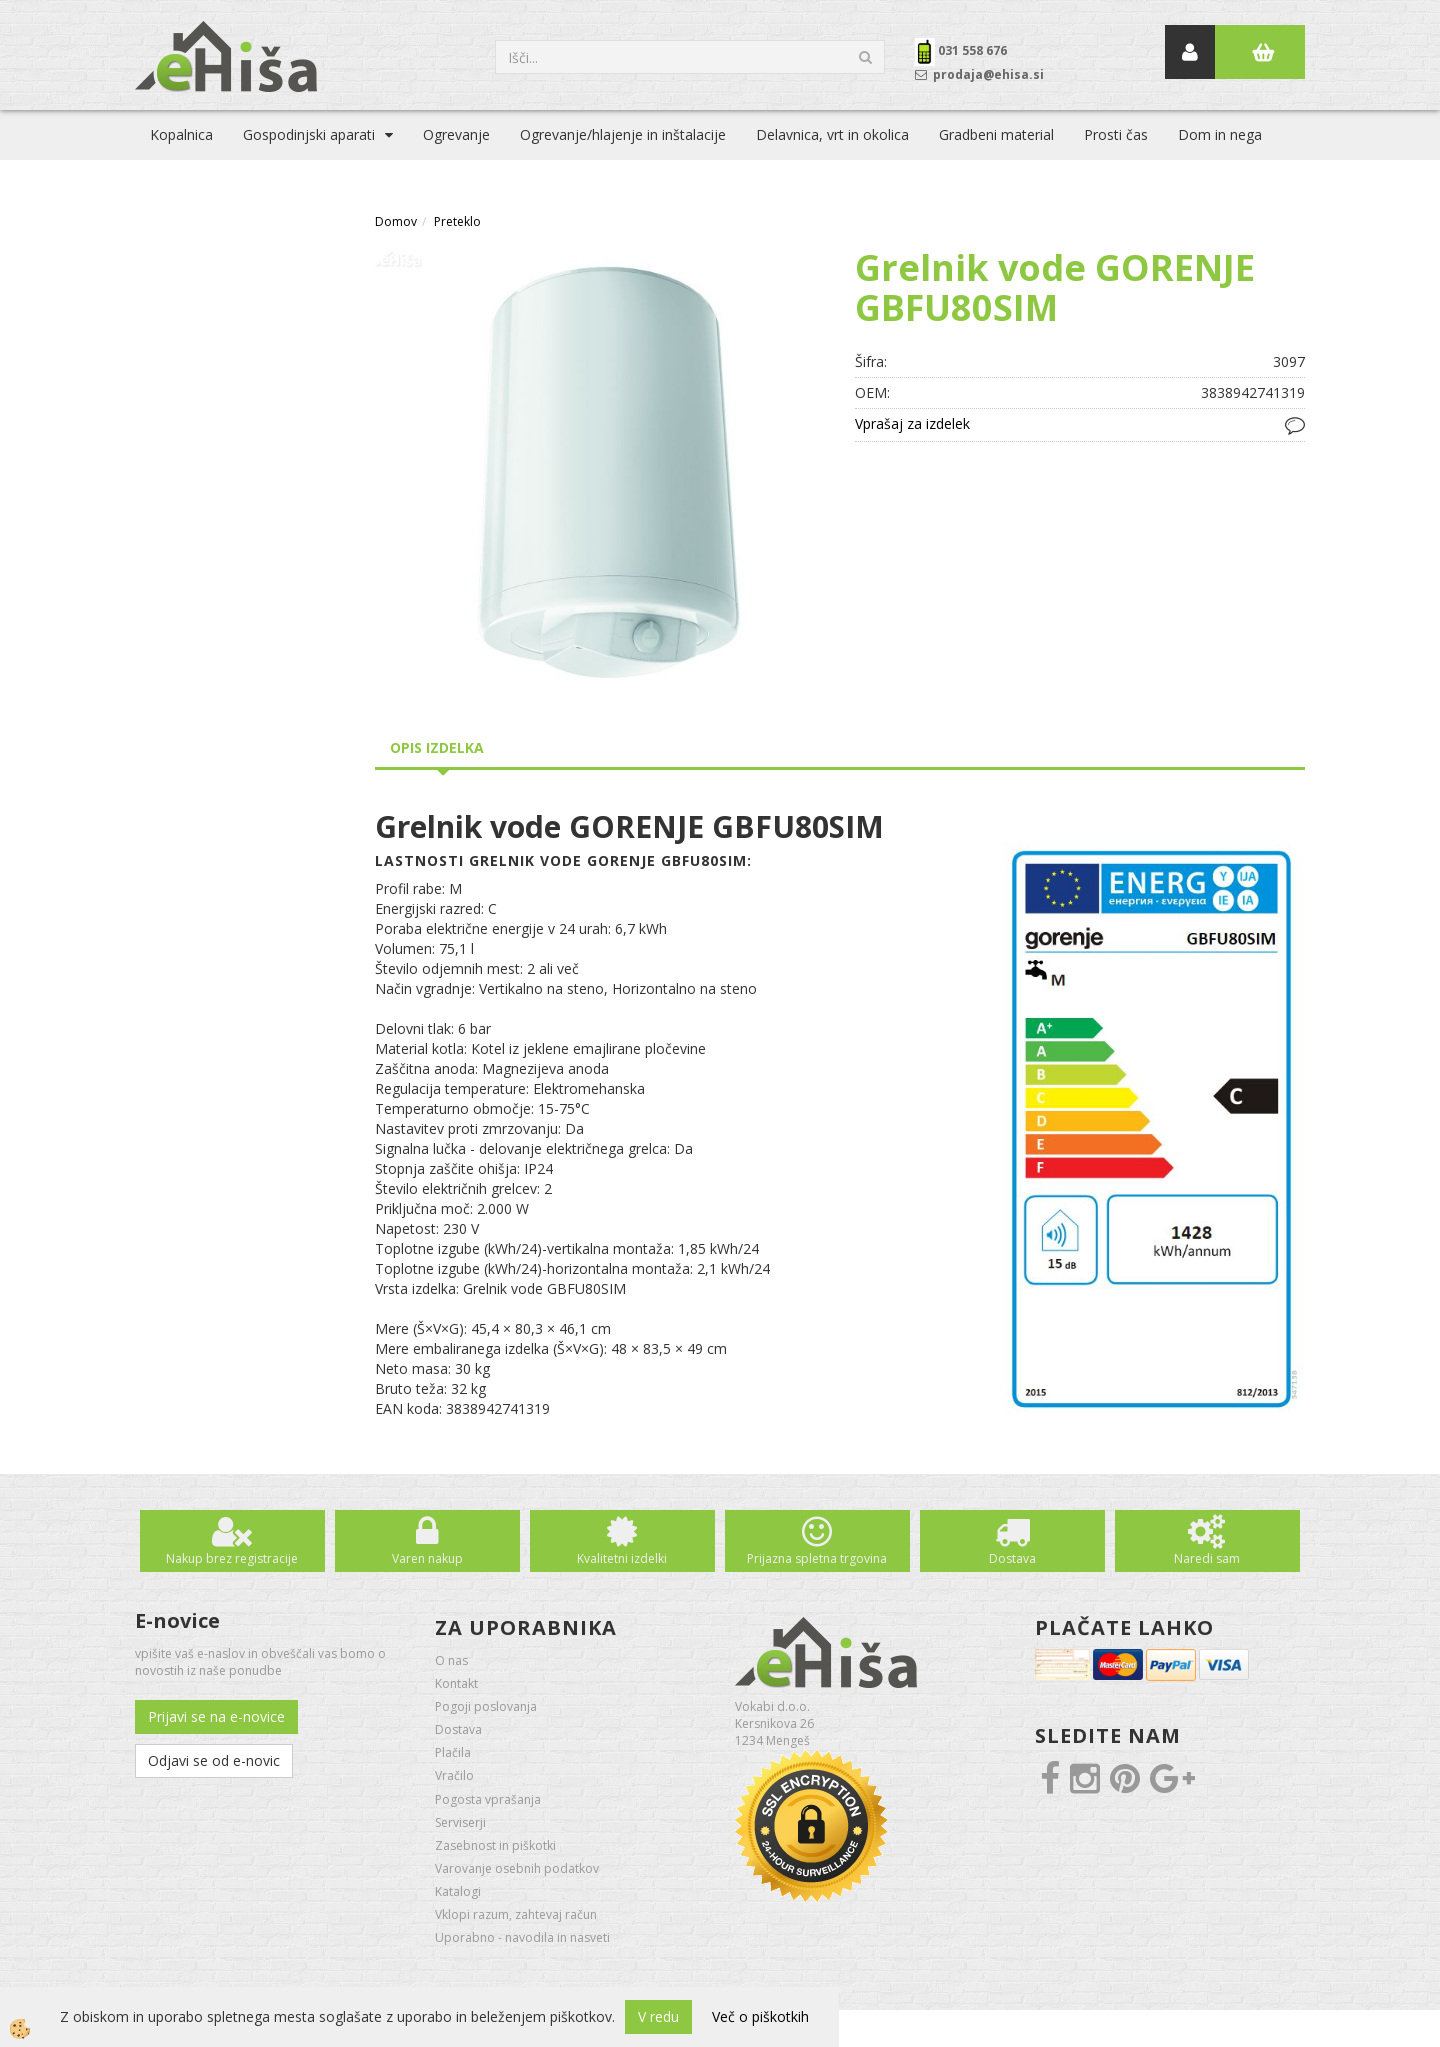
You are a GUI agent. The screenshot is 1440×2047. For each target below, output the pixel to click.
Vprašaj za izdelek (912, 423)
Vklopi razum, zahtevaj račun (516, 1914)
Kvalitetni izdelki (622, 1558)
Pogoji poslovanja (486, 1706)
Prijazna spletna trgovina (817, 1558)
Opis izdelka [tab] (437, 747)
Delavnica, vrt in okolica (832, 134)
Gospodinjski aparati (309, 134)
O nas (451, 1660)
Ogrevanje (456, 134)
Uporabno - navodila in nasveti (522, 1937)
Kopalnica (181, 134)
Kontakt (456, 1683)
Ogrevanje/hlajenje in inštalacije (623, 134)
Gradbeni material (996, 134)
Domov (396, 221)
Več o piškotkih (760, 2016)
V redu (658, 2016)
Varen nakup (427, 1558)
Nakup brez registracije (232, 1558)
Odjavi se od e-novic (214, 1760)
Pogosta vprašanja (488, 1799)
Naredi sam (1207, 1558)
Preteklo (457, 221)
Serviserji (460, 1822)
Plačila (453, 1752)
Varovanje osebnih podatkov (517, 1868)
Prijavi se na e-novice (216, 1716)
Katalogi (458, 1891)
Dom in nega (1220, 134)
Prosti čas (1116, 134)
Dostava (1012, 1558)
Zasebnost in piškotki (495, 1845)
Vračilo (454, 1775)
